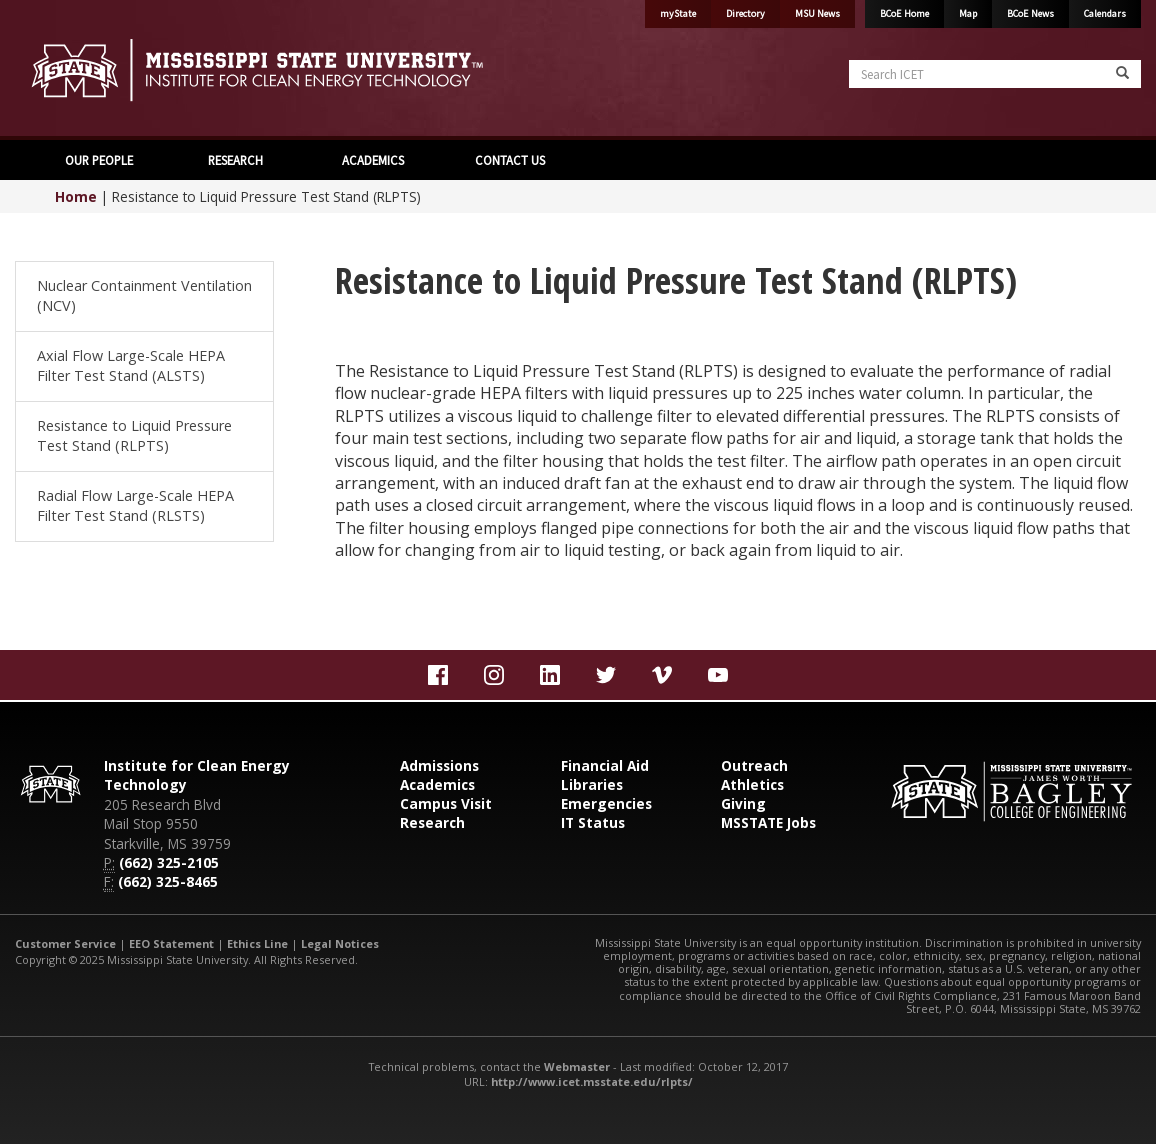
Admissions (439, 765)
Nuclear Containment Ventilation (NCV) (144, 295)
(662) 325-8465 (168, 881)
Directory (745, 13)
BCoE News (1030, 13)
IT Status (593, 822)
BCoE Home (904, 13)
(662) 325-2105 (169, 862)
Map (968, 13)
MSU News (817, 13)
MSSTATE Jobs (768, 822)
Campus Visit (446, 803)
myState (678, 13)
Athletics (752, 784)
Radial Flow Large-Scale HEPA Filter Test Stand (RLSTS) (135, 505)
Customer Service (65, 943)
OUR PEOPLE (99, 160)
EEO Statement (171, 943)
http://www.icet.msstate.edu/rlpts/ (592, 1081)
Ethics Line (257, 943)
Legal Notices (340, 943)
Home (76, 196)
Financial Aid (605, 765)
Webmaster (577, 1066)
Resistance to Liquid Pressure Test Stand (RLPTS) (134, 435)
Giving (743, 803)
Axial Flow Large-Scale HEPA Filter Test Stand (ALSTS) (131, 365)
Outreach (754, 765)
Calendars (1105, 13)
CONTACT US (510, 160)
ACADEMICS (373, 160)
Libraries (592, 784)
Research (432, 822)
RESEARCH (235, 160)
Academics (437, 784)
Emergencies (606, 803)
